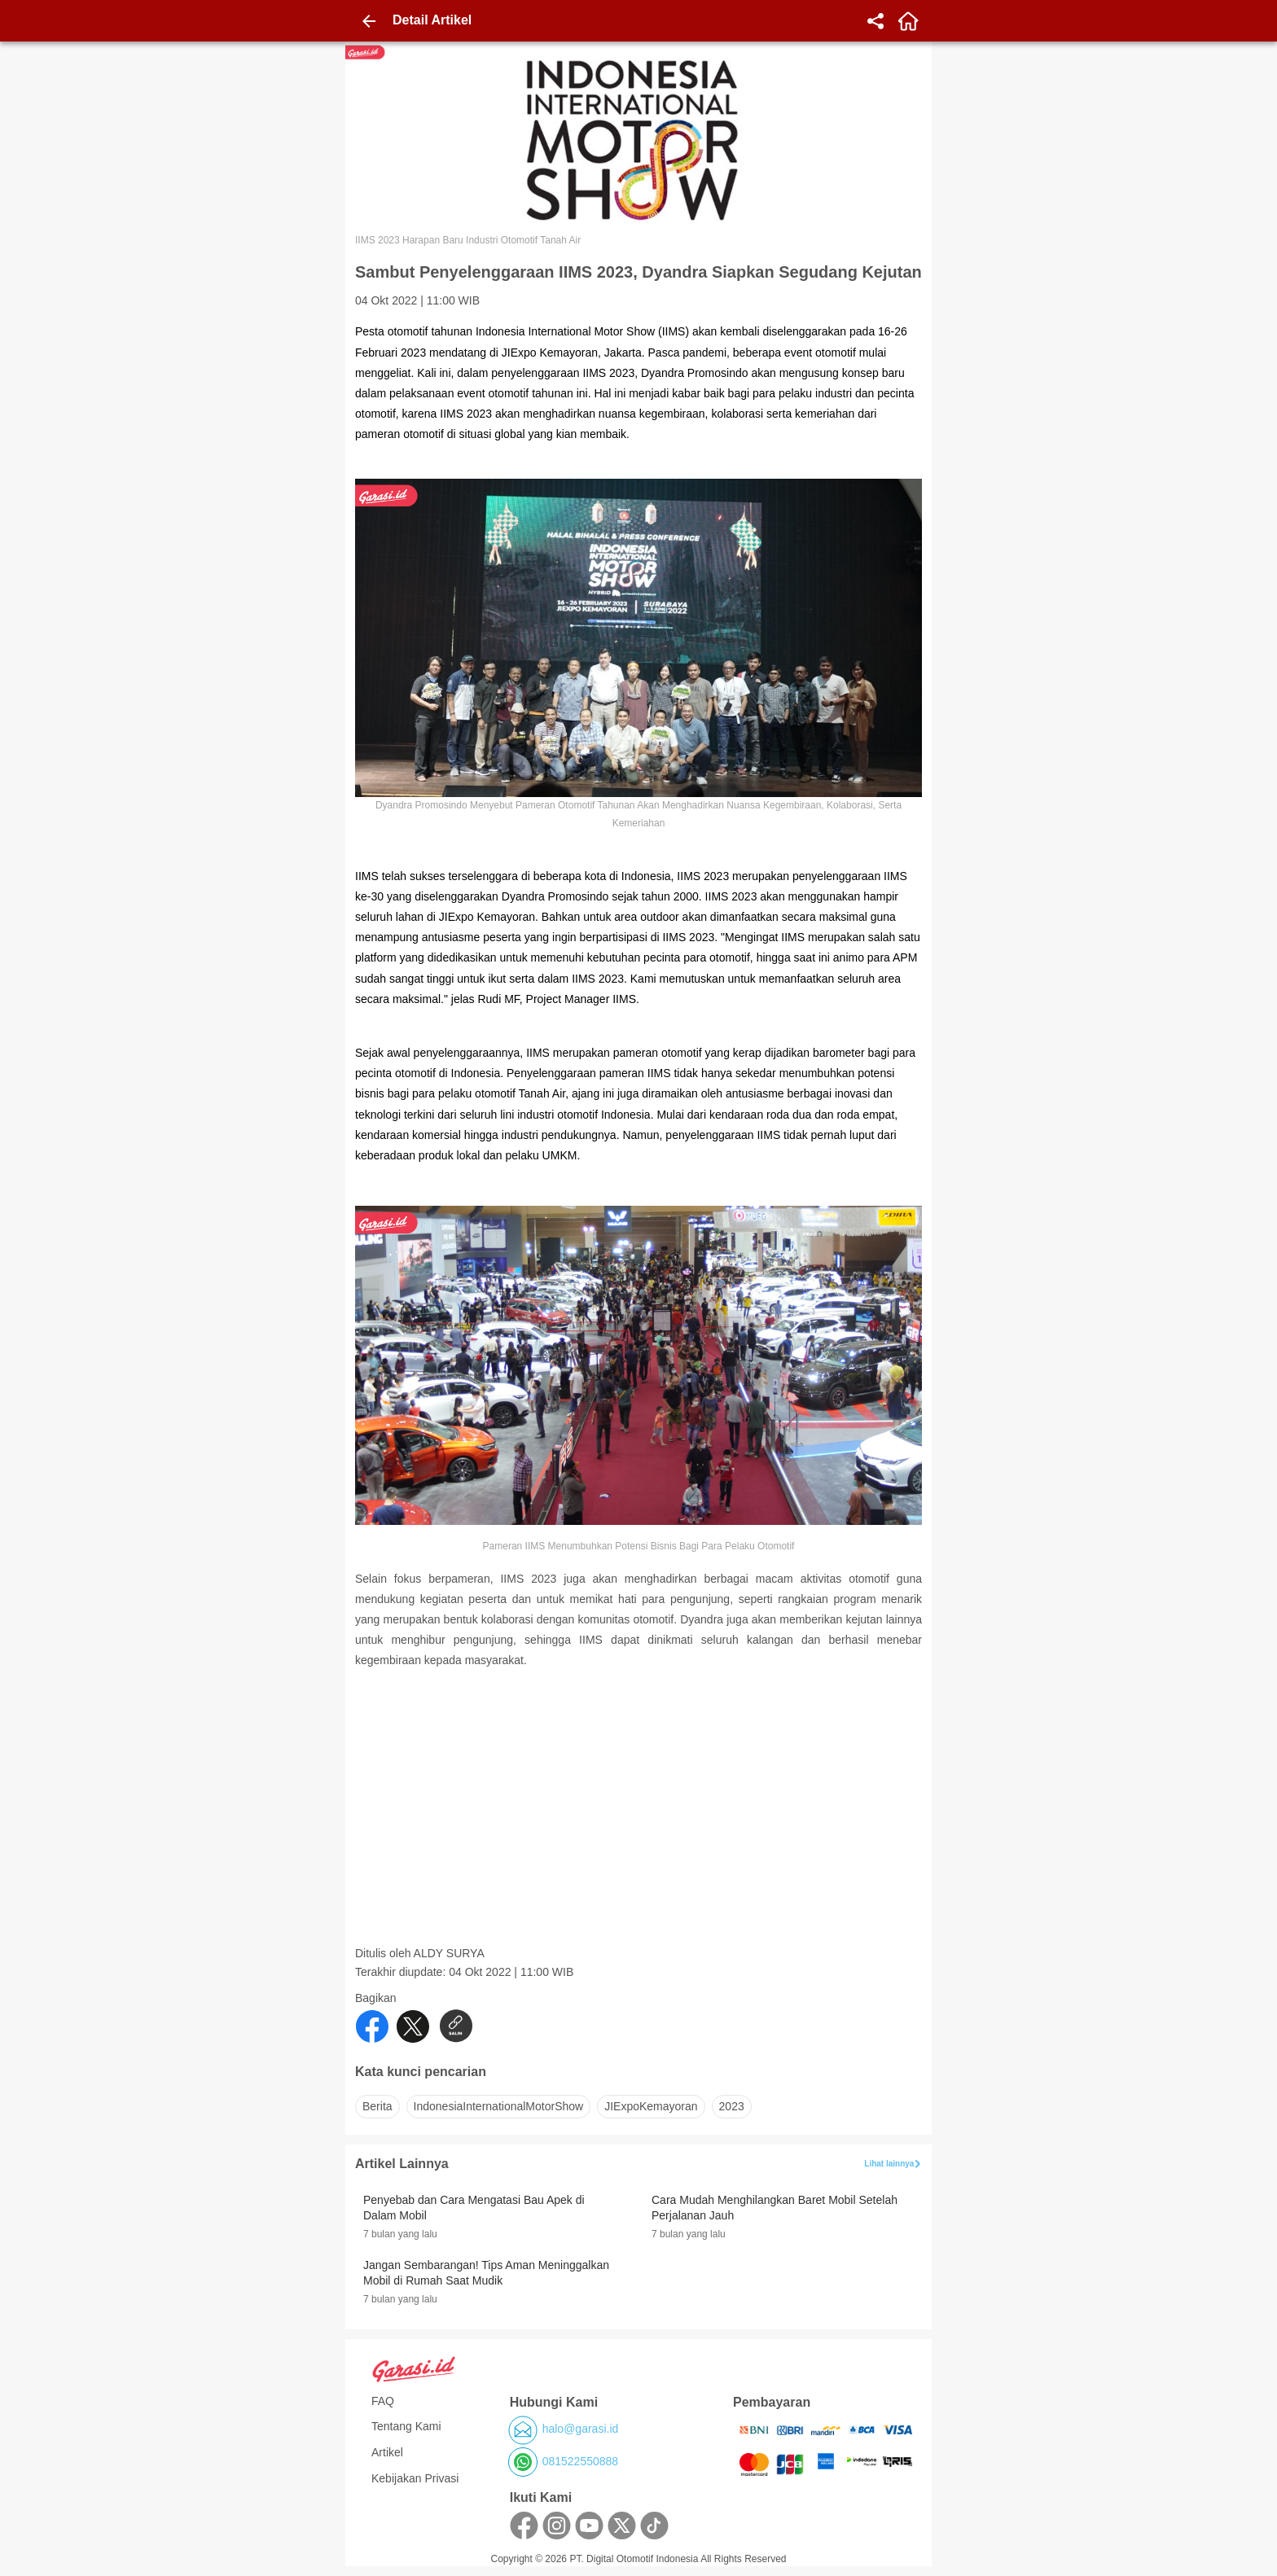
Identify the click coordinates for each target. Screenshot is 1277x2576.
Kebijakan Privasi (415, 2478)
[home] (908, 21)
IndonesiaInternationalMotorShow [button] (499, 2106)
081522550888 (580, 2461)
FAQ (382, 2400)
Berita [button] (377, 2106)
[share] (875, 21)
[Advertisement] (640, 1832)
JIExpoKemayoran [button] (650, 2106)
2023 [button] (731, 2106)
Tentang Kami (406, 2426)
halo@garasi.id (580, 2428)
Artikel (387, 2452)
